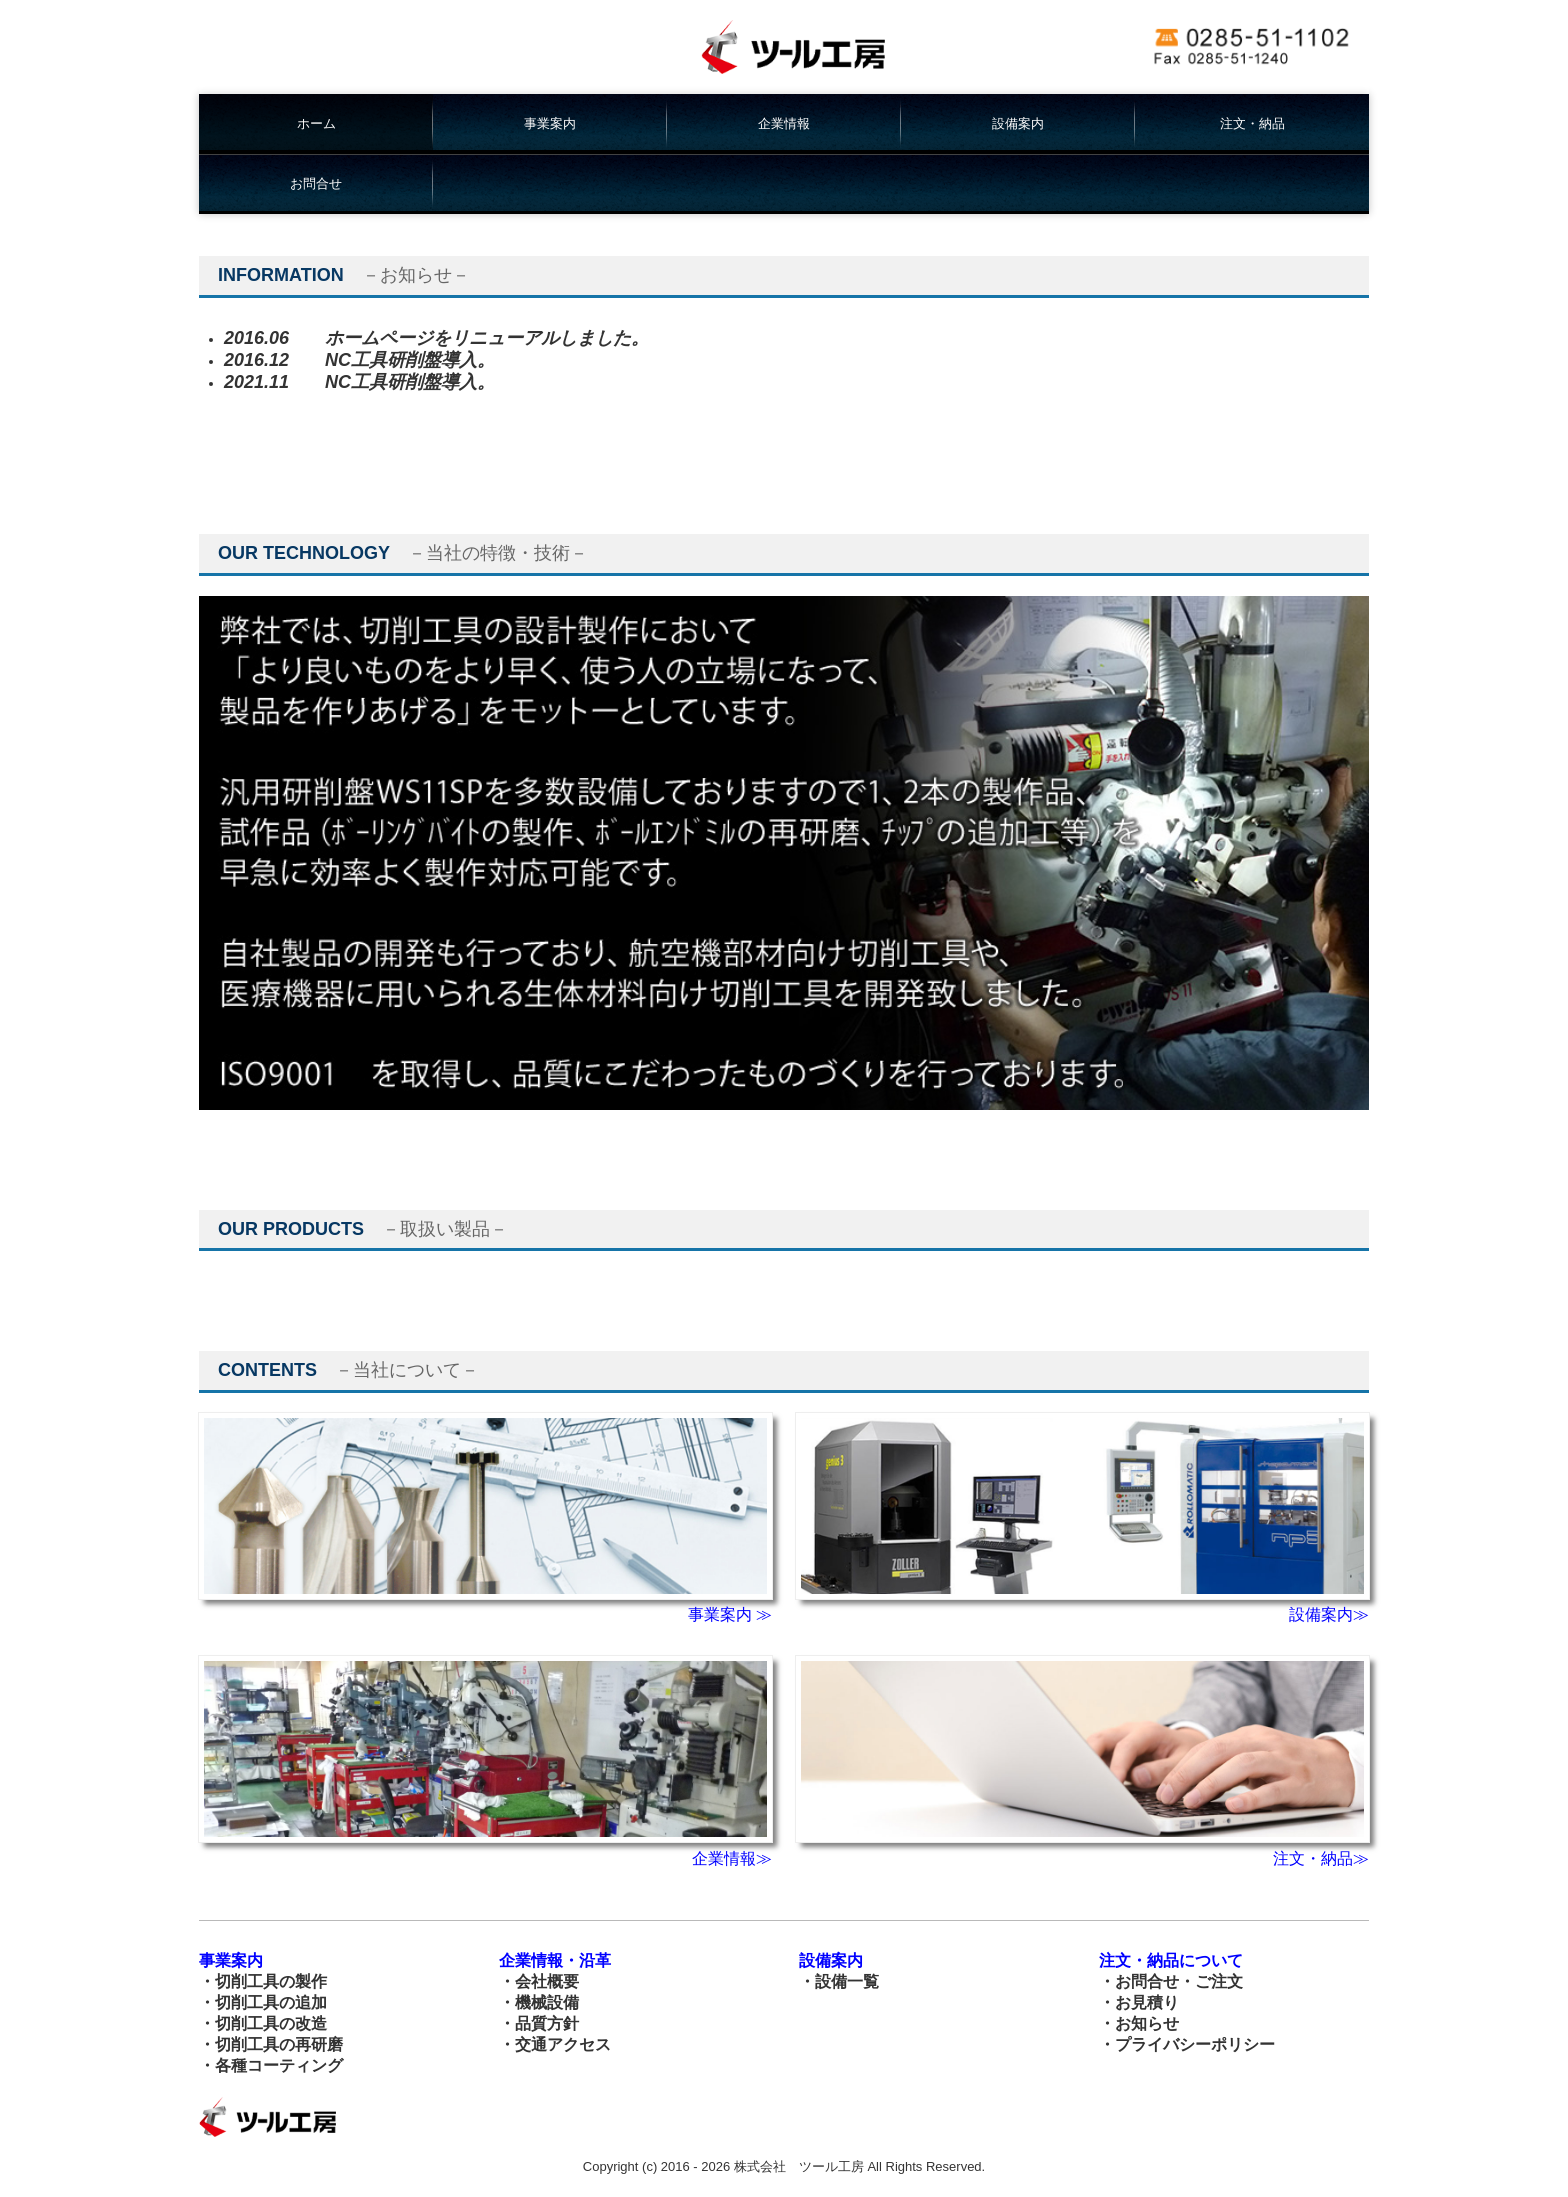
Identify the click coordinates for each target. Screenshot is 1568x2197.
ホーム (316, 123)
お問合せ (316, 183)
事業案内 (550, 123)
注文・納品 (1252, 123)
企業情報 (784, 123)
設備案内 (1018, 123)
